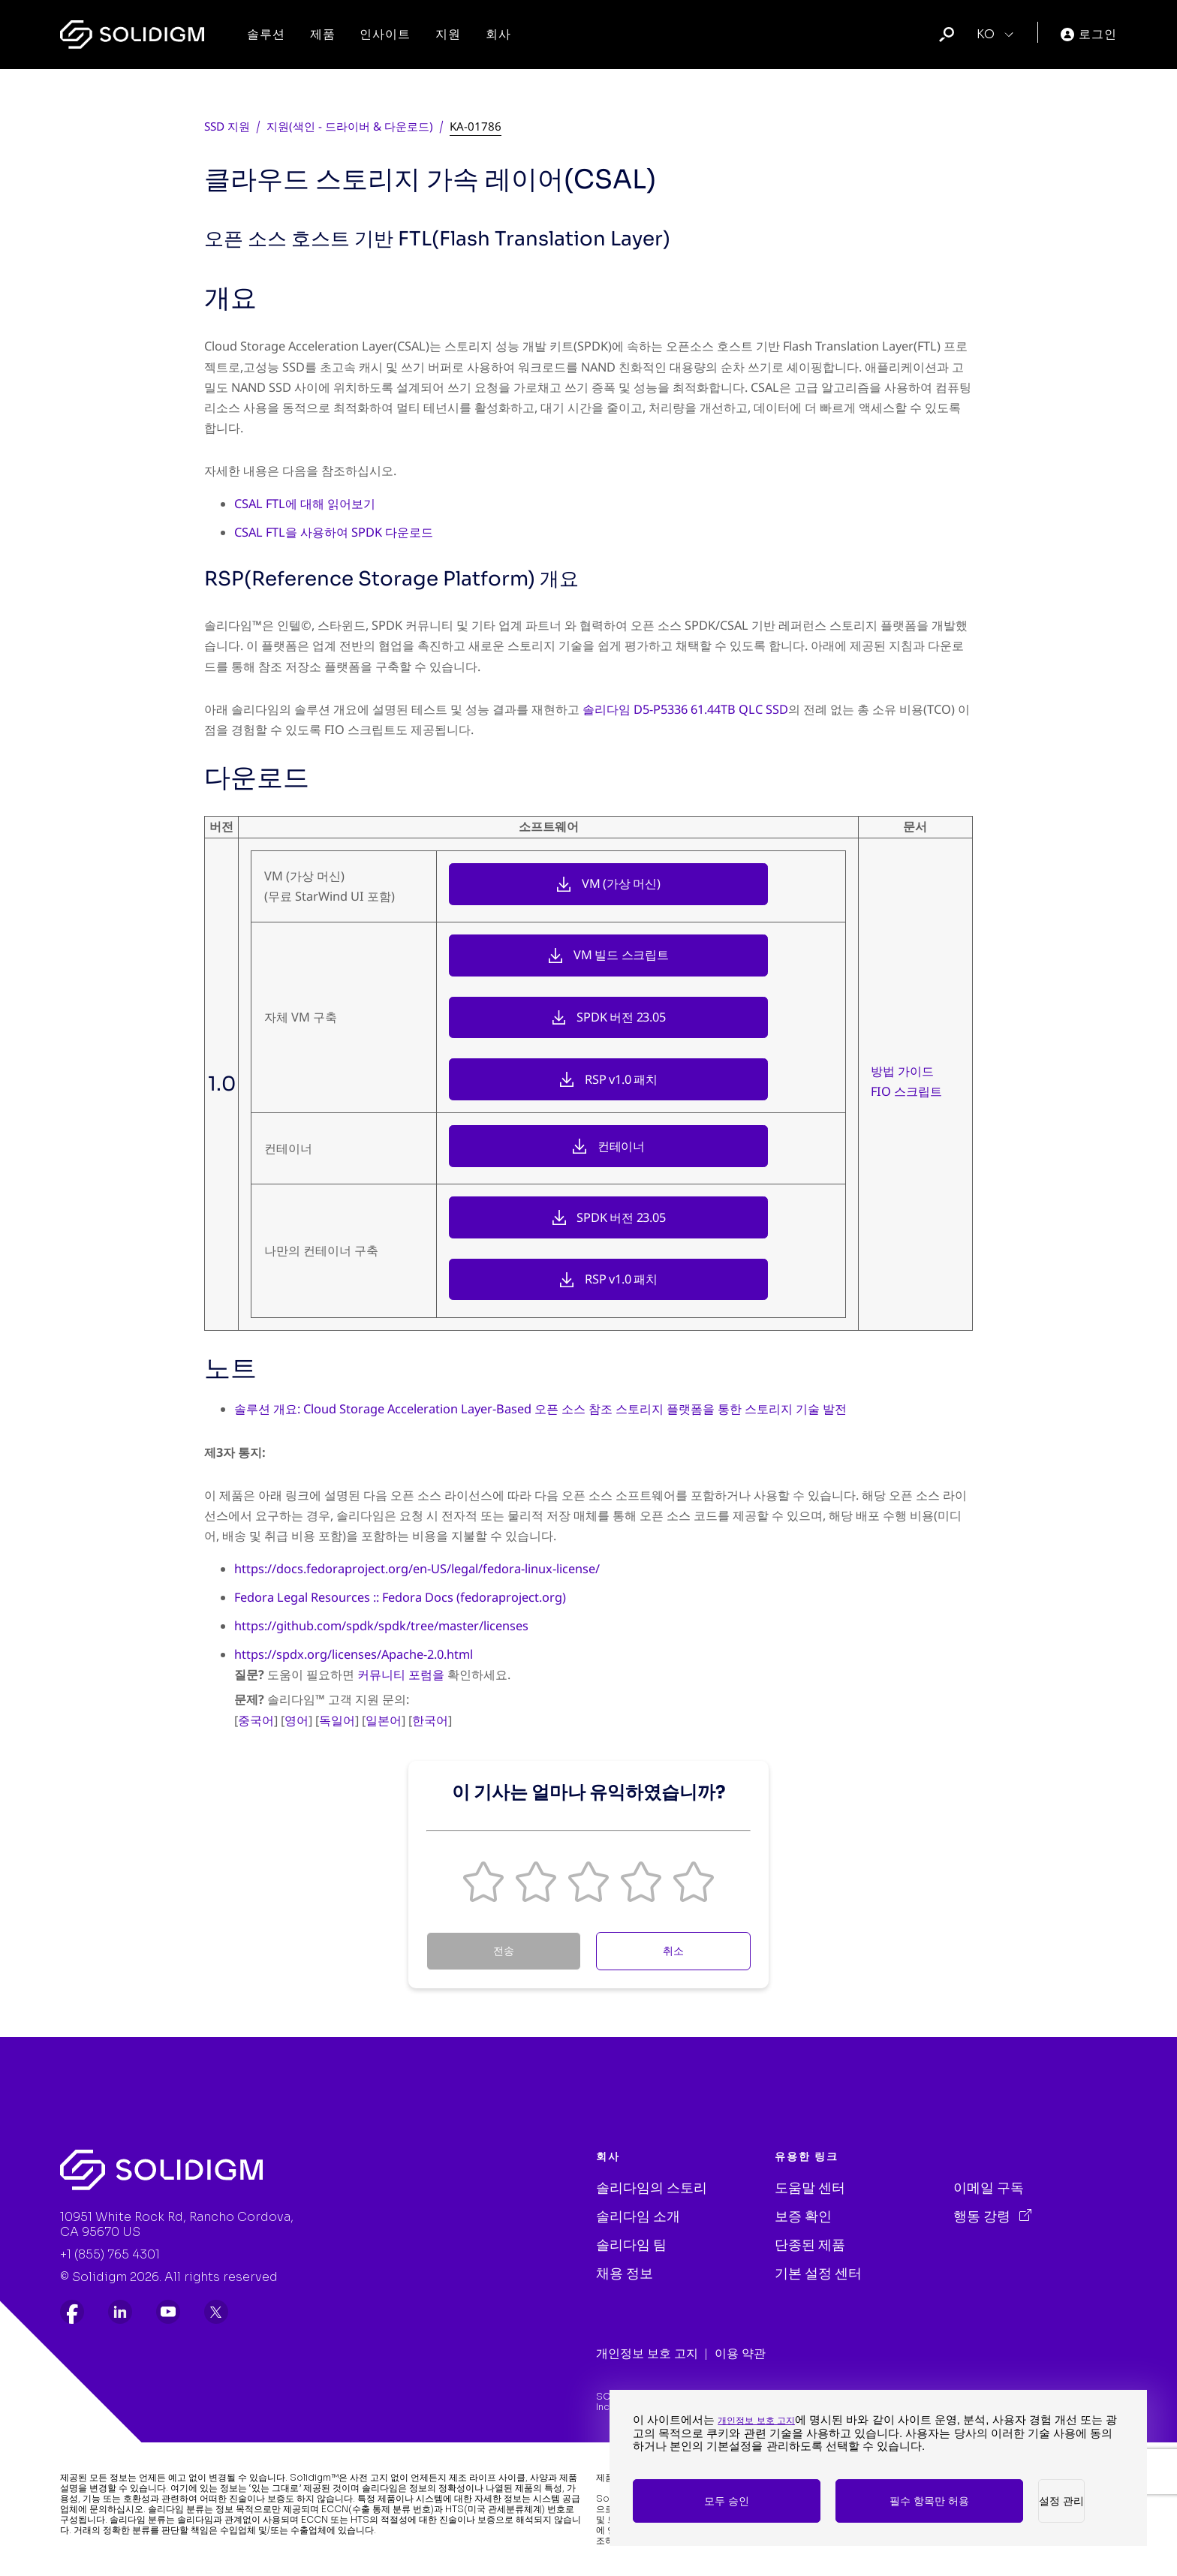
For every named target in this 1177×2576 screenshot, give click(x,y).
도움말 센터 (810, 2188)
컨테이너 (621, 1146)
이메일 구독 (988, 2188)
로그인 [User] (1089, 34)
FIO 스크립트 (906, 1091)
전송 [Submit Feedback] (503, 1951)
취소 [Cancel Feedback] (673, 1951)
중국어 (256, 1720)
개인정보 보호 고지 (647, 2353)
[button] (483, 1881)
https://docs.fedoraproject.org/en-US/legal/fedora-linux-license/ (417, 1568)
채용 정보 (624, 2273)
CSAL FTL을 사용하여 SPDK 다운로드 (333, 532)
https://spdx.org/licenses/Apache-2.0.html (353, 1654)
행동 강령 (983, 2216)
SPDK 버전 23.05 (621, 1017)
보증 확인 (803, 2216)
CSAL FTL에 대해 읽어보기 (304, 503)
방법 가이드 (902, 1071)
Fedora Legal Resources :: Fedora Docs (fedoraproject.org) (400, 1597)
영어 (296, 1720)
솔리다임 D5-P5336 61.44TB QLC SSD (685, 709)
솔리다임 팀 (631, 2245)
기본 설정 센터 (818, 2273)
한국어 (430, 1720)
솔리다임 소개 (638, 2216)
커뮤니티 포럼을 (400, 1674)
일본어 (384, 1720)
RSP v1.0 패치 (621, 1079)
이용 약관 (740, 2353)
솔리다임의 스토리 (651, 2188)
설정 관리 (1061, 2501)
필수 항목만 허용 (929, 2501)
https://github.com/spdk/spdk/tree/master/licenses (381, 1626)
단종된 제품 (810, 2245)
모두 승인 (726, 2501)
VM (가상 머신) (621, 883)
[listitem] (72, 2312)
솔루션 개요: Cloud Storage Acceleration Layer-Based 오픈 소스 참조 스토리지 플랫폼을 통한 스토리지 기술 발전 (540, 1409)
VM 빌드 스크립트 (621, 954)
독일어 (337, 1720)
